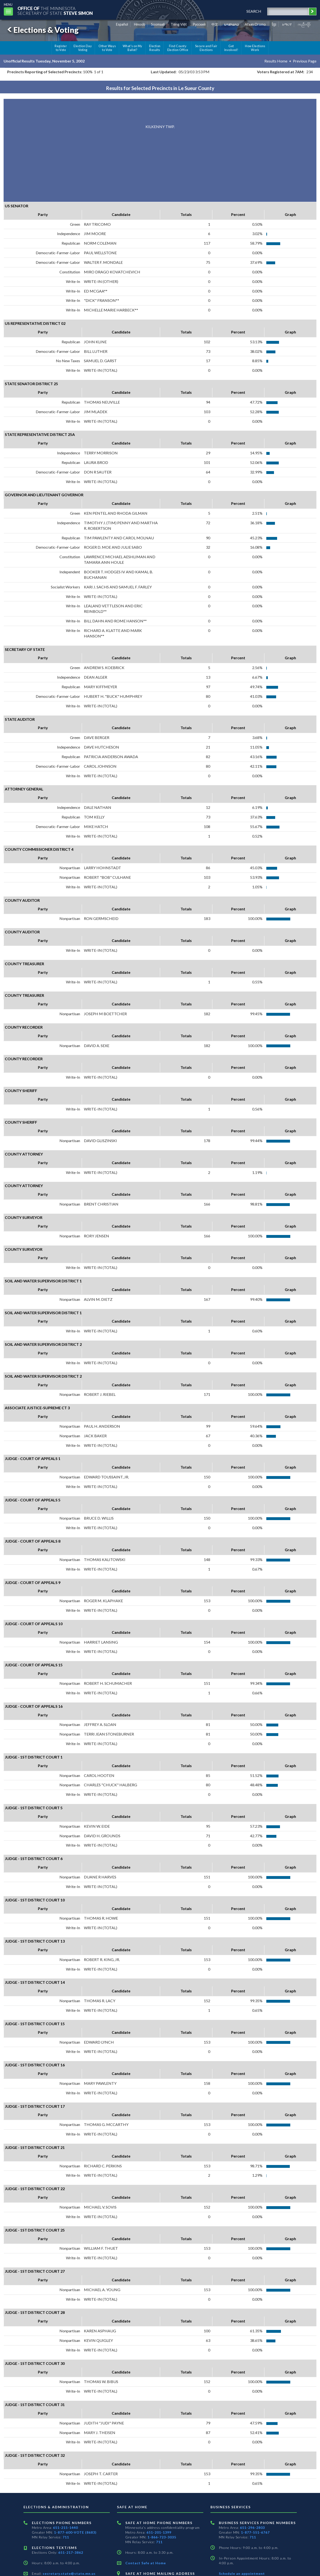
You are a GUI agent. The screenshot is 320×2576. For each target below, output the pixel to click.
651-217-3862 (70, 2552)
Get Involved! (231, 48)
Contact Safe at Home (145, 2563)
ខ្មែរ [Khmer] (274, 24)
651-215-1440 (65, 2527)
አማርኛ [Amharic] (287, 24)
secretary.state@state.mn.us (69, 2573)
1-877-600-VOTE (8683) (75, 2532)
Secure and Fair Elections (206, 48)
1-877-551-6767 (255, 2532)
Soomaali (158, 24)
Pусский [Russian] (199, 24)
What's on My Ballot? (132, 48)
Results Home (275, 61)
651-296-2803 (252, 2527)
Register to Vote (61, 48)
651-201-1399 (158, 2532)
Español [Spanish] (122, 24)
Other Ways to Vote (107, 48)
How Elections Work (255, 48)
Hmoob (139, 24)
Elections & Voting (42, 29)
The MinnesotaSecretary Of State (55, 11)
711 (66, 2537)
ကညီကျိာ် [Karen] (304, 24)
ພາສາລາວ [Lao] (231, 24)
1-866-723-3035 (161, 2537)
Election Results (155, 48)
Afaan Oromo (255, 24)
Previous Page (304, 61)
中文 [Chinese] (214, 24)
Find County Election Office (177, 48)
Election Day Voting (83, 48)
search (253, 11)
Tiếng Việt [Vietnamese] (179, 24)
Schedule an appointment (242, 2573)
